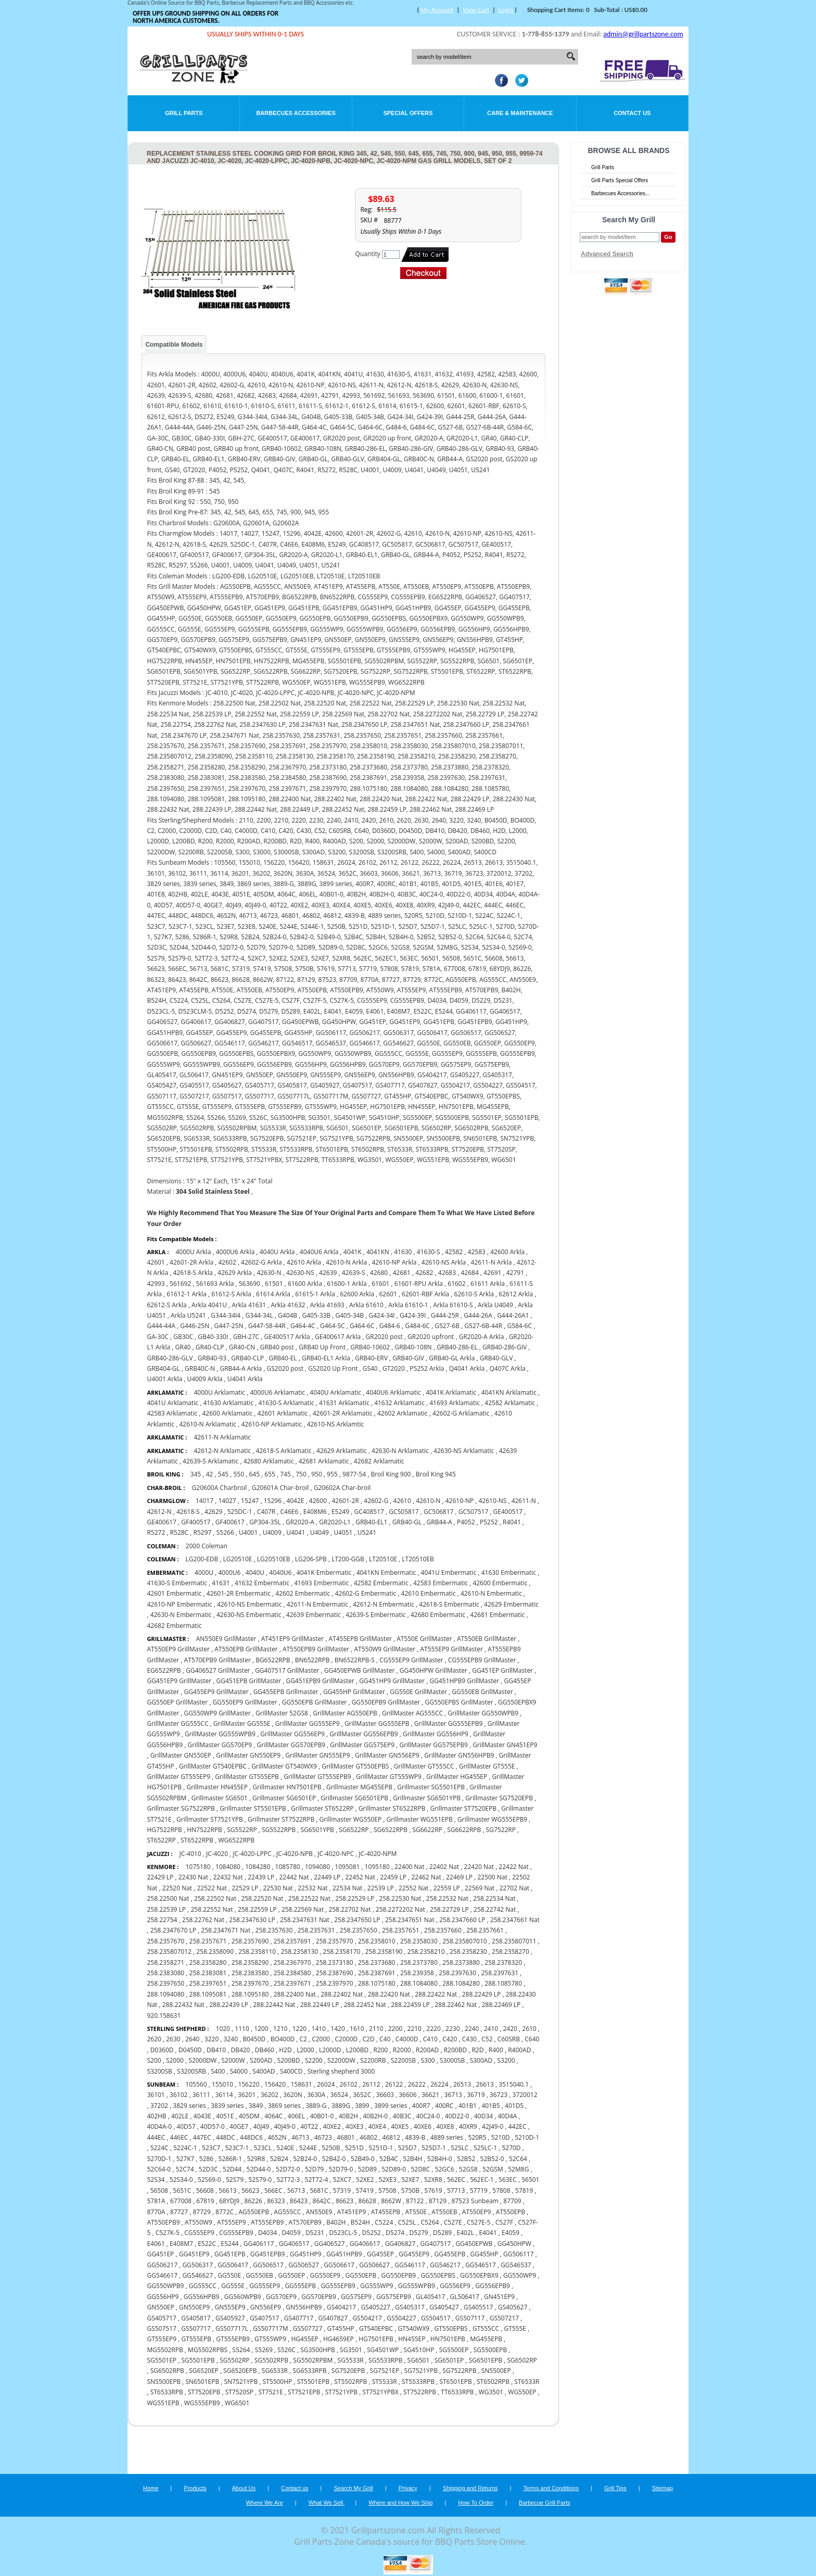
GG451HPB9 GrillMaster (464, 1680)
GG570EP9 (281, 2296)
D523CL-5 (343, 2232)
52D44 (232, 2169)
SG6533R (275, 2370)
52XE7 (410, 2179)
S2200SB (403, 2060)
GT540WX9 (413, 2328)
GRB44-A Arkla (241, 1368)
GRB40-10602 (370, 1347)
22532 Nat (312, 1888)
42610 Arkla (304, 1262)
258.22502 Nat (215, 1898)
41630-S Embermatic (177, 1583)
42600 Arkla (507, 1251)
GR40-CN (242, 1347)
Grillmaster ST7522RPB (281, 1819)
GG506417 (233, 2265)
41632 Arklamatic (399, 1402)
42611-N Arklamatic (222, 1437)
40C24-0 (428, 2116)
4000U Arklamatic (219, 1392)
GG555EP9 (264, 2285)
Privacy (408, 2488)
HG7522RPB (164, 1829)
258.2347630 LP (252, 1919)
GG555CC (202, 2285)
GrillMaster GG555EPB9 (448, 1723)
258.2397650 (165, 1983)
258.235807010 (464, 1941)
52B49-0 (363, 2158)
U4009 (272, 1532)
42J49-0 (492, 2126)
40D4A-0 (159, 2126)
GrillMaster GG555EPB (377, 1723)
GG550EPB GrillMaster (314, 1702)
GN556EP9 (265, 2307)
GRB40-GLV (496, 1358)
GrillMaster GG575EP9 (362, 1744)
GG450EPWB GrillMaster (359, 1670)
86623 (344, 2200)
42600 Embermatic (500, 1583)
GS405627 (512, 2307)
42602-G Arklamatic (460, 1413)
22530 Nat (277, 1888)
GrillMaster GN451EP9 (505, 1744)
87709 (512, 2200)
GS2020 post (285, 1368)
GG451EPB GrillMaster (248, 1680)
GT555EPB (196, 2338)
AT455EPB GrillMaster (359, 1638)
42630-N (269, 1272)
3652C (362, 2094)
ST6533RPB (166, 2392)
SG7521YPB (421, 2370)
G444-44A (161, 1325)
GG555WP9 (376, 2285)
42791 (515, 1272)
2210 (414, 2028)
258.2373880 (461, 1962)
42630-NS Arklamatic (464, 1450)
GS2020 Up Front (333, 1368)
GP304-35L (264, 1522)
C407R (266, 1511)
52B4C (388, 2158)
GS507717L (231, 2328)
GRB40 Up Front (322, 1347)
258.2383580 (250, 1972)
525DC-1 (239, 1511)
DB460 (264, 2049)
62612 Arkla (516, 1294)
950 (316, 1474)
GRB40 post (277, 1347)
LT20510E (383, 1559)
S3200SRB (191, 2071)
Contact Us (632, 113)
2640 (192, 2039)
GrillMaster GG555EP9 (307, 1723)
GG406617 (365, 2243)
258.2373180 (334, 1962)
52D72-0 (288, 2169)
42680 (379, 1272)
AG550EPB (253, 2211)
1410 (319, 2028)
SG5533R (351, 2360)
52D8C (420, 2169)
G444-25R (445, 1315)
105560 (196, 2084)
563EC (508, 2179)
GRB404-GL (163, 1368)
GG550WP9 (519, 2275)
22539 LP (380, 1888)
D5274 (395, 2232)
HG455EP (304, 2338)
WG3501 (491, 2392)
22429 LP (160, 1877)
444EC (156, 2137)
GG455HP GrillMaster (354, 1691)
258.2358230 (468, 1951)
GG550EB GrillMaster (482, 1691)
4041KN (377, 1251)
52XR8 (433, 2179)
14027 (227, 1500)
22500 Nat (492, 1877)
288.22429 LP (481, 1994)
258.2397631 (499, 1972)
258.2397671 (292, 1983)
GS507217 (504, 2318)
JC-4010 (190, 1853)
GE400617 (161, 1522)
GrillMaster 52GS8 (282, 1713)
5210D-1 (527, 2137)
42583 (477, 1251)
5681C (319, 2190)
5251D (354, 2147)
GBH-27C (246, 1336)
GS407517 (264, 2318)
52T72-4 (316, 2179)
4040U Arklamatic (335, 1392)
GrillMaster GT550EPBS (355, 1766)
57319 (342, 2190)
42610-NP (459, 1500)
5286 (206, 2158)
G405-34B (349, 1315)
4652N (276, 2137)
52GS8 (468, 2169)
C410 (430, 2039)
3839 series (227, 2105)
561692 (180, 1283)
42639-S (353, 1272)
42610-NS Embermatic (249, 1604)
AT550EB (444, 2211)
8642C (322, 2200)
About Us (244, 2488)
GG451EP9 (194, 2254)
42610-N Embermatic (491, 1593)
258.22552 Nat (211, 1909)
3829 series (189, 2105)
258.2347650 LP (357, 1919)
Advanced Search (607, 254)
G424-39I (413, 1315)
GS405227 (375, 2307)
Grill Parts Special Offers (619, 180)
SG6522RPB (390, 1829)
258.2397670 (250, 1983)
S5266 (225, 1532)
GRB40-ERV (371, 1358)
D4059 (291, 2232)
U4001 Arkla (164, 1378)
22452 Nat (360, 1877)
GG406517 (294, 2243)
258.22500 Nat (168, 1898)
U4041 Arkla (245, 1378)
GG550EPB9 (398, 2275)
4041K (352, 1251)
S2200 (314, 2060)
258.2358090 (215, 1951)
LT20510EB (418, 1559)
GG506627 (374, 2265)
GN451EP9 (499, 2296)
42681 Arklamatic (324, 1461)
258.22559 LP (257, 1909)
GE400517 (508, 1511)
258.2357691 (292, 1941)
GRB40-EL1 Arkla (326, 1358)
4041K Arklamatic (451, 1392)
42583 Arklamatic (172, 1413)
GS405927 (230, 2318)
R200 (380, 2049)
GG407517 (435, 2243)
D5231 (314, 2232)
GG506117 (518, 2254)
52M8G (518, 2169)
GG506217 (162, 2265)
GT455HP (340, 2328)
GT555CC (486, 2328)
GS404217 (341, 2307)
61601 (380, 1283)
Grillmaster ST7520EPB (463, 1808)
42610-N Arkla (346, 1262)
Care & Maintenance (520, 113)
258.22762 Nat (203, 1919)
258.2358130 (299, 1951)
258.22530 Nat (400, 1898)
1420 (337, 2028)
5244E (308, 2147)
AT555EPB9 (267, 2222)
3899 (362, 2105)
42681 (401, 1272)
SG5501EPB (197, 2360)
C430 (469, 2039)
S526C (286, 2349)
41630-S (428, 1251)
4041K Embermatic (324, 1572)
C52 (486, 2039)
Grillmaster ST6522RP (322, 1808)
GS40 (370, 1368)
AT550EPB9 (163, 2222)
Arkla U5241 (188, 1315)
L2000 (305, 2049)
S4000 (239, 2071)
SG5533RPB (385, 2360)
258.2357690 (250, 1941)
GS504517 (435, 2318)
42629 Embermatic (511, 1604)
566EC (273, 2190)
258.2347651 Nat (410, 1919)
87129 (438, 2200)
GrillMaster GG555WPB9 (220, 1733)
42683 (447, 1272)
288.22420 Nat (389, 1994)
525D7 (407, 2147)
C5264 (429, 2222)
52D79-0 (340, 2169)
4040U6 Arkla (319, 1251)
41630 (403, 1251)
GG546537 (516, 2265)
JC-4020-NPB (294, 1853)
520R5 (477, 2137)
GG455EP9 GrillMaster (216, 1691)
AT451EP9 (351, 2211)
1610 (357, 2028)
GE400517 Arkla (287, 1336)
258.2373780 (419, 1962)
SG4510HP (419, 2349)
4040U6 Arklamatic (393, 1392)
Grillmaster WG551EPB (419, 1819)
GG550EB (259, 2275)
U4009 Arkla (205, 1378)
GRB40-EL (283, 1358)
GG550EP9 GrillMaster (245, 1702)
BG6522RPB (273, 1660)
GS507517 (161, 2328)
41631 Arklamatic (344, 1402)
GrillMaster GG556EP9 (292, 1733)
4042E (295, 1500)
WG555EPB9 (202, 2402)
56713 (296, 2190)
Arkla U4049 (495, 1304)
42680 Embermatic (438, 1614)
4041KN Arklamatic (509, 1392)
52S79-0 (260, 2179)
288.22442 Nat (274, 2004)
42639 (328, 1272)
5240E (285, 2147)
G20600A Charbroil (219, 1487)
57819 (524, 2190)
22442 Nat (294, 1877)
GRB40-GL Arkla (452, 1358)
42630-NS (300, 1272)
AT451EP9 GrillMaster (292, 1638)
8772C (224, 2211)
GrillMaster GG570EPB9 (291, 1744)
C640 (532, 2039)
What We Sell (327, 2502)
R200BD (455, 2049)
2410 (491, 2028)
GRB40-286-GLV (170, 1358)
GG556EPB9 (492, 2285)
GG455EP (380, 2254)
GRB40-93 (212, 1358)
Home (150, 2488)
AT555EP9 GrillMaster (451, 1649)
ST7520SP (239, 2392)
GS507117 (469, 2318)
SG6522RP (353, 1829)
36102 (178, 2094)
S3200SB (159, 2071)
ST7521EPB (304, 2392)
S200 (154, 2060)
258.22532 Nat (447, 1898)
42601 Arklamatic (284, 1413)
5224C (159, 2147)
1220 (299, 2028)
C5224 (384, 2222)
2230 (452, 2028)
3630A (316, 2094)
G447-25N (229, 1325)
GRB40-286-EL (457, 1347)
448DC (225, 2137)
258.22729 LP (449, 1909)
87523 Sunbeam (475, 2200)
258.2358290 (250, 1962)
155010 (222, 2084)
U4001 (248, 1532)
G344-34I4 (225, 1315)
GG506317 (197, 2265)
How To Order (475, 2502)
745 (285, 1474)
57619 (433, 2190)
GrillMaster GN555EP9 (318, 1755)
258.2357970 (334, 1941)
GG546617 (162, 2275)
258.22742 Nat (495, 1909)
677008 (181, 2200)
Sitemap (662, 2488)
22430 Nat (193, 1877)
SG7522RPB (459, 2370)
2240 (472, 2028)
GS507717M (270, 2328)
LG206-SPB (311, 1559)
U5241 (367, 1532)
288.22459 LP (410, 2004)
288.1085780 (503, 1983)
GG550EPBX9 (479, 2275)
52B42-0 (334, 2158)
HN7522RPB (204, 1829)
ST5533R (384, 2381)
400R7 (421, 2105)
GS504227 (401, 2318)
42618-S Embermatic (449, 1604)
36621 (430, 2094)
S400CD (291, 2071)
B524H (360, 2222)
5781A (156, 2200)
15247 (250, 1500)
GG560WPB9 (242, 2296)
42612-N (159, 1511)
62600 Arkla (357, 1294)
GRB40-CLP (247, 1358)
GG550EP (291, 2275)
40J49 (261, 2126)
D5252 (371, 2232)
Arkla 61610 (366, 1304)
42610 (402, 1500)
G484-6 (389, 1325)
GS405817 (195, 2318)
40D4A (507, 2116)
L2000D (330, 2049)
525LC (459, 2147)
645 (254, 1474)
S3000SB (452, 2060)
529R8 (256, 2158)
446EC (179, 2137)
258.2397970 (334, 1983)
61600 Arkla (305, 1283)
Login (506, 10)
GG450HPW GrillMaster (433, 1670)
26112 (371, 2084)
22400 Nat (409, 1866)
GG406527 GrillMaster (218, 1670)
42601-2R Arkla (191, 1262)
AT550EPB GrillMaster (245, 1649)
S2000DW (202, 2060)
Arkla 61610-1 (408, 1304)
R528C (179, 1532)
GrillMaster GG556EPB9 (363, 1733)
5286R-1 (231, 2158)
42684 (469, 1272)
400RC (444, 2105)
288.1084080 (419, 1983)
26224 (439, 2084)
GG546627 (197, 2275)
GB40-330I (213, 1336)
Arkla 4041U (209, 1304)
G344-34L (259, 1315)
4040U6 (280, 1572)
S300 (427, 2060)
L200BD (357, 2049)
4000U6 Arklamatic (277, 1392)
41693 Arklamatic (454, 1402)
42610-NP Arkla (394, 1262)
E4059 (510, 2232)
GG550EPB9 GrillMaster (386, 1702)
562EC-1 (482, 2179)
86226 (253, 2200)
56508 (159, 2190)
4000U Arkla (193, 1251)
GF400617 (230, 1522)
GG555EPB (300, 2285)
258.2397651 (208, 1983)
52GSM (492, 2169)
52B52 (466, 2158)
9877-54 (354, 1474)
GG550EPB (361, 2275)
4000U (204, 1572)
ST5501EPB (313, 2381)
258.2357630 (274, 1930)
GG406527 (329, 2243)
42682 (424, 1272)
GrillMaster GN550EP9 (248, 1755)
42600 (318, 1500)
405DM (249, 2116)
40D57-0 (212, 2126)
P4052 (466, 1522)
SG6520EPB (240, 2370)
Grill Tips (615, 2488)
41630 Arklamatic (228, 1402)
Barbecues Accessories (295, 113)
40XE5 (400, 2126)
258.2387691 (377, 1972)
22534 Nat (347, 1888)
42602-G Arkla (261, 1262)
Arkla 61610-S (453, 1304)
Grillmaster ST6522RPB (392, 1808)
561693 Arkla (215, 1283)
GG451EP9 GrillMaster (179, 1680)
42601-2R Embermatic (239, 1593)
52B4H (412, 2158)
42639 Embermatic (313, 1614)
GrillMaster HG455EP (456, 1776)
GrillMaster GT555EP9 (178, 1776)
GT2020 (393, 1368)
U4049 (319, 1532)
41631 (221, 1583)
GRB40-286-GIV (504, 1347)
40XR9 (468, 2126)
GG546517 (480, 2265)
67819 (205, 2200)
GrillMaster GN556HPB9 (459, 1755)
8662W (391, 2200)
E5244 (229, 2243)
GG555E (233, 2285)
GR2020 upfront (430, 1336)
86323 (276, 2200)
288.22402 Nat (342, 1994)
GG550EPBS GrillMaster (459, 1702)
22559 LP (447, 1888)
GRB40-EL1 (371, 1522)
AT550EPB (510, 2211)
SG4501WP (383, 2349)
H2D (285, 2049)
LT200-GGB (348, 1559)
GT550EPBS (451, 2328)
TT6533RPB (457, 2392)
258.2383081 (208, 1972)
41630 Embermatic (509, 1572)
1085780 (287, 1866)
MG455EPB (486, 2338)
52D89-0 (393, 2169)
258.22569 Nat (303, 1909)
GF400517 (195, 1522)
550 (238, 1474)
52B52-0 (492, 2158)
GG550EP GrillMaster (177, 1702)
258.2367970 (292, 1962)
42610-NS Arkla (444, 1262)
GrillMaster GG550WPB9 (483, 1713)
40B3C (401, 2116)
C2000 (321, 2039)
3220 (212, 2039)
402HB (156, 2116)
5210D (500, 2137)
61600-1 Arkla (347, 1283)
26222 (417, 2084)
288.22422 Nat (436, 1994)
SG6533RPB (309, 2370)
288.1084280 (461, 1983)
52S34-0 (181, 2179)
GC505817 (403, 1511)
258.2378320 (503, 1962)
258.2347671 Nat (225, 1930)
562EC (456, 2179)
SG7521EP (385, 2370)
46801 (345, 2137)
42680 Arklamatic (270, 1461)
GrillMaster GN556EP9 (387, 1755)
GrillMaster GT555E (487, 1766)
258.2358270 (510, 1951)
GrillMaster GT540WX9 (284, 1766)
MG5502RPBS (207, 2349)
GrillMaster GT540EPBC (213, 1766)
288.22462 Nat (456, 2004)
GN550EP (160, 2307)
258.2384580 (292, 1972)
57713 (456, 2190)
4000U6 (229, 1572)
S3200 (506, 2060)
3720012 (525, 2094)
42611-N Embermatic (317, 1604)
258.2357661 (485, 1930)
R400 (496, 2049)
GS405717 (161, 2318)
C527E (453, 2222)
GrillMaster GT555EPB (247, 1776)
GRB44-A (439, 1522)
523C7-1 (237, 2147)
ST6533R (526, 2381)
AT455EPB (385, 2211)
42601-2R (345, 1500)
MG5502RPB (165, 2349)
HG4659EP (338, 2338)
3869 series (284, 2105)
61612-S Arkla (231, 1294)
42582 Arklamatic (509, 1402)
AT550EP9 (476, 2211)
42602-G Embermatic (366, 1593)
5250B (331, 2147)
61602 (456, 1283)
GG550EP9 (325, 2275)
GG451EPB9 (267, 2254)
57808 (501, 2190)
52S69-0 (209, 2179)
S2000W (233, 2060)
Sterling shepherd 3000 (341, 2071)
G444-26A (478, 1315)
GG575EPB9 (393, 2296)
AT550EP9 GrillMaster (178, 1649)
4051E (225, 2116)
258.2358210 (426, 1951)
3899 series (390, 2105)
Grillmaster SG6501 (220, 1798)
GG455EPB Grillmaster (285, 1691)
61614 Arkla (273, 1294)
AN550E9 (319, 2211)
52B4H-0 (439, 2158)
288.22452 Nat (365, 2004)
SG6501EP (449, 2360)
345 (195, 1474)
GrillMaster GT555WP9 (389, 1776)
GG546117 (409, 2265)
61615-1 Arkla (315, 1294)
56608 (205, 2190)
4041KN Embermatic (387, 1572)
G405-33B (316, 1315)
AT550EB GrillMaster (486, 1638)
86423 (299, 2200)
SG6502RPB (167, 2370)
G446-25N (194, 1325)
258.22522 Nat (309, 1898)
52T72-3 (288, 2179)
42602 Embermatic (302, 1593)
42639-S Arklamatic (210, 1461)
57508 (387, 2190)
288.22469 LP (501, 2004)
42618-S (188, 1511)
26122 (394, 2084)
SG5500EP (454, 2349)
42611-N (524, 1500)
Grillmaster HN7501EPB (286, 1787)
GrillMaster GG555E (242, 1723)
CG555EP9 (199, 2232)
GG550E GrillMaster (418, 1691)
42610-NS (493, 1500)
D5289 (442, 2232)
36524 (339, 2094)
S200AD (261, 2060)
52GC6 (444, 2169)
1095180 (377, 1866)
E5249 (340, 1511)
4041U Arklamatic (172, 1402)
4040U (255, 1572)
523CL (263, 2147)
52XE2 (365, 2179)
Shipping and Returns (470, 2488)
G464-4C (302, 1325)
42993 (155, 1283)
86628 (367, 2200)
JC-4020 (217, 1853)
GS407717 (298, 2318)
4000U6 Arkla (235, 1251)
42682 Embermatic (174, 1625)
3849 (256, 2105)
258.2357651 (400, 1930)
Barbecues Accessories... (620, 193)
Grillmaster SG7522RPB (180, 1808)
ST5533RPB (418, 2381)
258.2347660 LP (462, 1919)
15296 (273, 1500)
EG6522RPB (164, 1670)
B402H (336, 2222)
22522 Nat (211, 1888)
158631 (301, 2084)
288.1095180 (250, 1994)
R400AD (519, 2049)
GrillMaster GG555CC (177, 1723)
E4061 (155, 2243)
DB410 (216, 2049)
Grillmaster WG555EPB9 (492, 1819)
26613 (485, 2084)
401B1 (467, 2105)
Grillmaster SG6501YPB (427, 1798)
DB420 (240, 2049)
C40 (384, 2039)
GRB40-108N (412, 1347)
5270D (511, 2147)
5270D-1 (159, 2158)
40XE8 (445, 2126)
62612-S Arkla (166, 1304)
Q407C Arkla (508, 1368)
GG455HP (484, 2254)
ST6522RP (161, 1840)
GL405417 (430, 2296)
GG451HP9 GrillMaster (392, 1680)
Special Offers (407, 113)
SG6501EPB (485, 2360)
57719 (479, 2190)
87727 (179, 2211)
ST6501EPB (455, 2381)
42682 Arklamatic (379, 1461)
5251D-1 (380, 2147)
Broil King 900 (391, 1474)
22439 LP (261, 1877)
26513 (462, 2084)
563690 (249, 1283)
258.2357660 (443, 1930)
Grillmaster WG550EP (351, 1819)
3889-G (315, 2105)
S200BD (288, 2060)
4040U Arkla (277, 1251)
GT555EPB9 (232, 2338)
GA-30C (157, 1336)
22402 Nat (444, 1866)
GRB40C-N (200, 1368)
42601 (155, 1262)
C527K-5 (168, 2232)
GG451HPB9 (344, 2254)
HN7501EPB (447, 2338)
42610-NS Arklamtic (335, 1424)
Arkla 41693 (327, 1304)
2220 (433, 2028)
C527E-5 (479, 2222)
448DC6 (251, 2137)
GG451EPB (230, 2254)
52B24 (279, 2158)
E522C (207, 2243)
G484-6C (417, 1325)
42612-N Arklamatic (222, 1450)
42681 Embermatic (498, 1614)
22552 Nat (413, 1888)
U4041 (295, 1532)
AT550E (415, 2211)
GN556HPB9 (304, 2307)
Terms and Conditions (551, 2488)
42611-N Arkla (491, 1262)
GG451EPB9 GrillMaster (320, 1680)
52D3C (208, 2169)
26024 (326, 2084)
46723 (323, 2137)
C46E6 (289, 1511)
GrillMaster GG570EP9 (219, 1744)
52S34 (155, 2179)
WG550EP (522, 2392)
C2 (303, 2039)
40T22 (309, 2126)
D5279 (419, 2232)
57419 (364, 2190)
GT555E (515, 2328)
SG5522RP (242, 1829)
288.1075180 (377, 1983)
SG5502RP (234, 2360)
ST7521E (270, 2392)
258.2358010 (377, 1941)
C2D (369, 2039)
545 (223, 1474)
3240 (231, 2039)
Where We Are (264, 2502)
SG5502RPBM (313, 2360)
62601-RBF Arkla (425, 1294)
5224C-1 (185, 2147)
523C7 (211, 2147)
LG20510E (237, 1559)
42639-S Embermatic (375, 1614)
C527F (504, 2222)
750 (301, 1474)
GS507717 (195, 2328)
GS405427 (443, 2307)
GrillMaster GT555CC (424, 1766)
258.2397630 (457, 1972)
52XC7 (342, 2179)
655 (269, 1474)
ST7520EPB (204, 2392)
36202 (269, 2094)
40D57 (185, 2126)
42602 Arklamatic (403, 1413)
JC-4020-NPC (335, 1853)
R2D (477, 2049)
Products (195, 2488)
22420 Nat (479, 1866)
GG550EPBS (437, 2275)
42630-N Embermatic (181, 1614)
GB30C (183, 1336)
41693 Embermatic (321, 1583)
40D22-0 (457, 2116)
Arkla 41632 (288, 1304)
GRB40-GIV (408, 1358)
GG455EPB (449, 2254)
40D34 (483, 2116)
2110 (376, 2028)
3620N (292, 2094)
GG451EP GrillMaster (502, 1670)
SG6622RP (427, 1829)
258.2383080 (165, 1972)
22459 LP (393, 1877)
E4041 (487, 2232)
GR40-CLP (210, 1347)
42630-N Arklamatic (400, 1450)
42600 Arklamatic (227, 1413)
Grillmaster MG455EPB (359, 1787)
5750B (410, 2190)
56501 (530, 2179)
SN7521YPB (241, 2381)
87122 (415, 2200)
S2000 (175, 2060)
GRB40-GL (407, 1522)
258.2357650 (358, 1930)
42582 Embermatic (381, 1583)
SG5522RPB (279, 1829)
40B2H (348, 2116)
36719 (475, 2094)
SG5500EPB (490, 2349)
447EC (202, 2137)
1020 (223, 2028)
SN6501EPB (202, 2381)
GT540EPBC (376, 2328)
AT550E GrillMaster (424, 1638)
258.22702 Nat (349, 1909)
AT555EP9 (231, 2222)
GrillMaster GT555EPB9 (317, 1776)
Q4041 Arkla (466, 1368)
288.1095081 (208, 1994)
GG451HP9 (306, 2254)
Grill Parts (183, 113)
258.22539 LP (166, 1909)
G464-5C (332, 1325)
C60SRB (509, 2039)
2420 (510, 2028)
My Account (436, 10)
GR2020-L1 (335, 1522)
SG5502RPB (271, 2360)
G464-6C (362, 1325)
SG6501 (418, 2360)
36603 (385, 2094)
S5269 (264, 2349)
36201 (247, 2094)
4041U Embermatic (449, 1572)
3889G (341, 2105)
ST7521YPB (341, 2392)
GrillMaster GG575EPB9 (433, 1744)
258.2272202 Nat (400, 1909)
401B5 (491, 2105)
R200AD (427, 2049)
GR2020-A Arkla (481, 1336)
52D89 (367, 2169)
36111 (201, 2094)
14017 (204, 1500)
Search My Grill (353, 2488)
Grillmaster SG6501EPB (354, 1798)
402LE (180, 2116)
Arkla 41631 (249, 1304)
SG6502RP (522, 2360)
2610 (529, 2028)
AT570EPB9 (305, 2222)
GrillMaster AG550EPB (345, 1713)
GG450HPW (514, 2243)
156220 (248, 2084)
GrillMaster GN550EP (180, 1755)
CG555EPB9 (236, 2232)
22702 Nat (514, 1888)
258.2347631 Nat (304, 1919)
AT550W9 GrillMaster (384, 1649)
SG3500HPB (317, 2349)
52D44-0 (259, 2169)
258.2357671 (208, 1941)
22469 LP (459, 1877)
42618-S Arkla (192, 1272)
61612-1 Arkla (187, 1294)
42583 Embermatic (441, 1583)
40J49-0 (284, 2126)
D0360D (162, 2049)
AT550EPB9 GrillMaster (316, 1649)
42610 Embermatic (428, 1593)
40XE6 (422, 2126)
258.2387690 (334, 1972)
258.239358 (417, 1972)
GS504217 (366, 2318)
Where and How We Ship (400, 2502)
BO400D (283, 2039)
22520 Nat (177, 1888)
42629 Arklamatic (341, 1450)
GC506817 (438, 1511)
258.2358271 (165, 1962)
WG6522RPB (236, 1840)
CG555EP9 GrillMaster (411, 1660)
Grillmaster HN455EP (217, 1787)
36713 (453, 2094)
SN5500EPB (164, 2381)
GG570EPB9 (318, 2296)
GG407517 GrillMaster (287, 1670)
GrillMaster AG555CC (412, 1713)
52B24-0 (305, 2158)
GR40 (183, 1347)
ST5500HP (277, 2381)
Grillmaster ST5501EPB (253, 1808)
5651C (182, 2190)
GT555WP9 (270, 2338)
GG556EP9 (455, 2285)
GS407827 (333, 2318)
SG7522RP (501, 1829)
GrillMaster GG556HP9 (435, 1733)
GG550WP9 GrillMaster (217, 1713)
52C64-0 (159, 2169)
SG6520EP (204, 2370)
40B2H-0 (375, 2116)
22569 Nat (479, 1888)
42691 (492, 1272)
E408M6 (315, 1511)
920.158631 (164, 2015)
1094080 (317, 1866)
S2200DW (341, 2060)
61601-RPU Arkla (418, 1283)
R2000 (402, 2049)
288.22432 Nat (183, 2004)
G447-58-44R (267, 1325)
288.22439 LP (228, 2004)
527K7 (185, 2158)
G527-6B (447, 1325)
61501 (274, 1283)
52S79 (235, 2179)
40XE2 (332, 2126)
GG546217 (445, 2265)
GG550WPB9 (165, 2285)
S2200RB (373, 2060)
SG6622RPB (464, 1829)
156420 (275, 2084)
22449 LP (327, 1877)
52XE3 (388, 2179)
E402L (466, 2232)
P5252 (489, 1522)
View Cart (476, 10)
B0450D (254, 2039)
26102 (349, 2084)
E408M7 (181, 2243)
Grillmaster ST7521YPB (209, 1819)
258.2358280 (208, 1962)
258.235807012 (169, 1951)
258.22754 (162, 1919)
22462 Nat (426, 1877)
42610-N (428, 1500)
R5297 (203, 1532)
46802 (368, 2137)
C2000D (346, 2039)
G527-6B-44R (483, 1325)
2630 (173, 2039)
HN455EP (411, 2338)
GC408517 (369, 1511)
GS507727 (307, 2328)
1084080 (227, 1866)
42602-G (376, 1500)
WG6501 (237, 2402)
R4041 (512, 1522)
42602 (227, 1262)
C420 (449, 2039)
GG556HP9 (162, 2296)
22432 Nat (228, 1877)
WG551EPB (163, 2402)
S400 (218, 2071)
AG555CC (287, 2211)
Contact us (295, 2488)
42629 (213, 1511)
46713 (300, 2137)
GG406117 (259, 2243)
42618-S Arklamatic (284, 1450)
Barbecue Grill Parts (544, 2502)
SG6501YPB (317, 1829)
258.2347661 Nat (515, 1919)
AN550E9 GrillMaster (226, 1638)
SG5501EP (161, 2360)
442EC (517, 2126)
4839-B (415, 2137)
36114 (224, 2094)
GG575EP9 (356, 2296)
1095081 (347, 1866)
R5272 (156, 1532)
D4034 (267, 2232)
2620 (154, 2039)
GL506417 (464, 2296)
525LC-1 (485, 2147)
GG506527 (303, 2265)
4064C (273, 2116)
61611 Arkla (487, 1283)
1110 (242, 2028)
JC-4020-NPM (378, 1853)
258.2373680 (377, 1962)
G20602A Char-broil (342, 1487)
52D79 (314, 2169)
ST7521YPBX (380, 2392)
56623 (250, 2190)
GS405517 (478, 2307)
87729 (201, 2211)
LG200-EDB (202, 1559)
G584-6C (519, 1325)
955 (332, 1474)
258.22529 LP (354, 1898)
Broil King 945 (436, 1474)
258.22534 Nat (494, 1898)
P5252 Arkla (427, 1368)
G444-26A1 (513, 1315)
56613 (227, 2190)
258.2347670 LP (173, 1930)
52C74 (184, 2169)
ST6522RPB (197, 1840)
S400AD (263, 2071)
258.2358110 (257, 1951)
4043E (202, 2116)
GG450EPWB (474, 2243)
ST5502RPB (350, 2381)
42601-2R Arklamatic (343, 1413)
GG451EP (160, 2254)
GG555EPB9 (338, 2285)
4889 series (446, 2137)
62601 (388, 1294)
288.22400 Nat (295, 1994)
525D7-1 (434, 2147)
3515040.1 (514, 2084)
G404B (287, 1315)
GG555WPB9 (416, 2285)
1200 (261, 2028)
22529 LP (245, 1888)
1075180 (197, 1866)
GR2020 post (384, 1336)
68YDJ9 (229, 2200)
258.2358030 (419, 1941)
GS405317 (409, 2307)
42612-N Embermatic (383, 1604)
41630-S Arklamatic (286, 1402)
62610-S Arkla (474, 1294)
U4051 (343, 1532)
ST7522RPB (419, 2392)
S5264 (241, 2349)
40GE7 (239, 2126)
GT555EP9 (161, 2338)
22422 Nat (513, 1866)
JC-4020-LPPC (252, 1853)
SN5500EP (496, 2370)
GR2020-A (300, 1522)
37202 (159, 2105)
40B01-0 (322, 2116)
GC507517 (473, 1511)
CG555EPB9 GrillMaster (482, 1660)
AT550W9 (198, 2222)
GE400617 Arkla (338, 1336)
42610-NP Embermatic (179, 1604)
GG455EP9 (414, 2254)
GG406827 (400, 2243)
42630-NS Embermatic (249, 1614)
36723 (498, 2094)
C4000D (407, 2039)
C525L (407, 2222)
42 (209, 1474)
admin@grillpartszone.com (643, 34)
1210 (280, 2028)
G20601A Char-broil (280, 1487)
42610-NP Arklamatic (272, 1424)
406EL (296, 2116)
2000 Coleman (206, 1546)
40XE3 (354, 2126)
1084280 (257, 1866)
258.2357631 (316, 1930)
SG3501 (351, 2349)
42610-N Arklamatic (208, 1424)
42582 (454, 1251)
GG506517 (268, 2265)
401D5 (514, 2105)
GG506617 (339, 2265)
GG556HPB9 (202, 2296)
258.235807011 (514, 1941)
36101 (155, 2094)
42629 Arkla (235, 1272)
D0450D (190, 2049)
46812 (391, 2137)
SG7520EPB (348, 2370)
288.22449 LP (319, 2004)
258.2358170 (342, 1951)
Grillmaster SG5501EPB (431, 1787)
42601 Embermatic (174, 1593)
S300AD (481, 2060)
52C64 (518, 2158)
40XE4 (377, 2126)
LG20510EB (273, 1559)
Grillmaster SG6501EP (284, 1798)
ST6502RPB (493, 2381)
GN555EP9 (229, 2307)
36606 (407, 2094)
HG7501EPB (376, 2338)
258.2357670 (165, 1941)
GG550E (229, 2275)
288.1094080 (165, 1994)
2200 (395, 2028)
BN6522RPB (312, 1660)
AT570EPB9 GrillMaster (217, 1660)
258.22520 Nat (262, 1898)
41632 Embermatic (262, 1583)
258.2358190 (384, 1951)
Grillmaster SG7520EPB (499, 1798)
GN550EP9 (194, 2307)
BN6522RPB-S (355, 1660)
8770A (156, 2211)
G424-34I (381, 1315)
